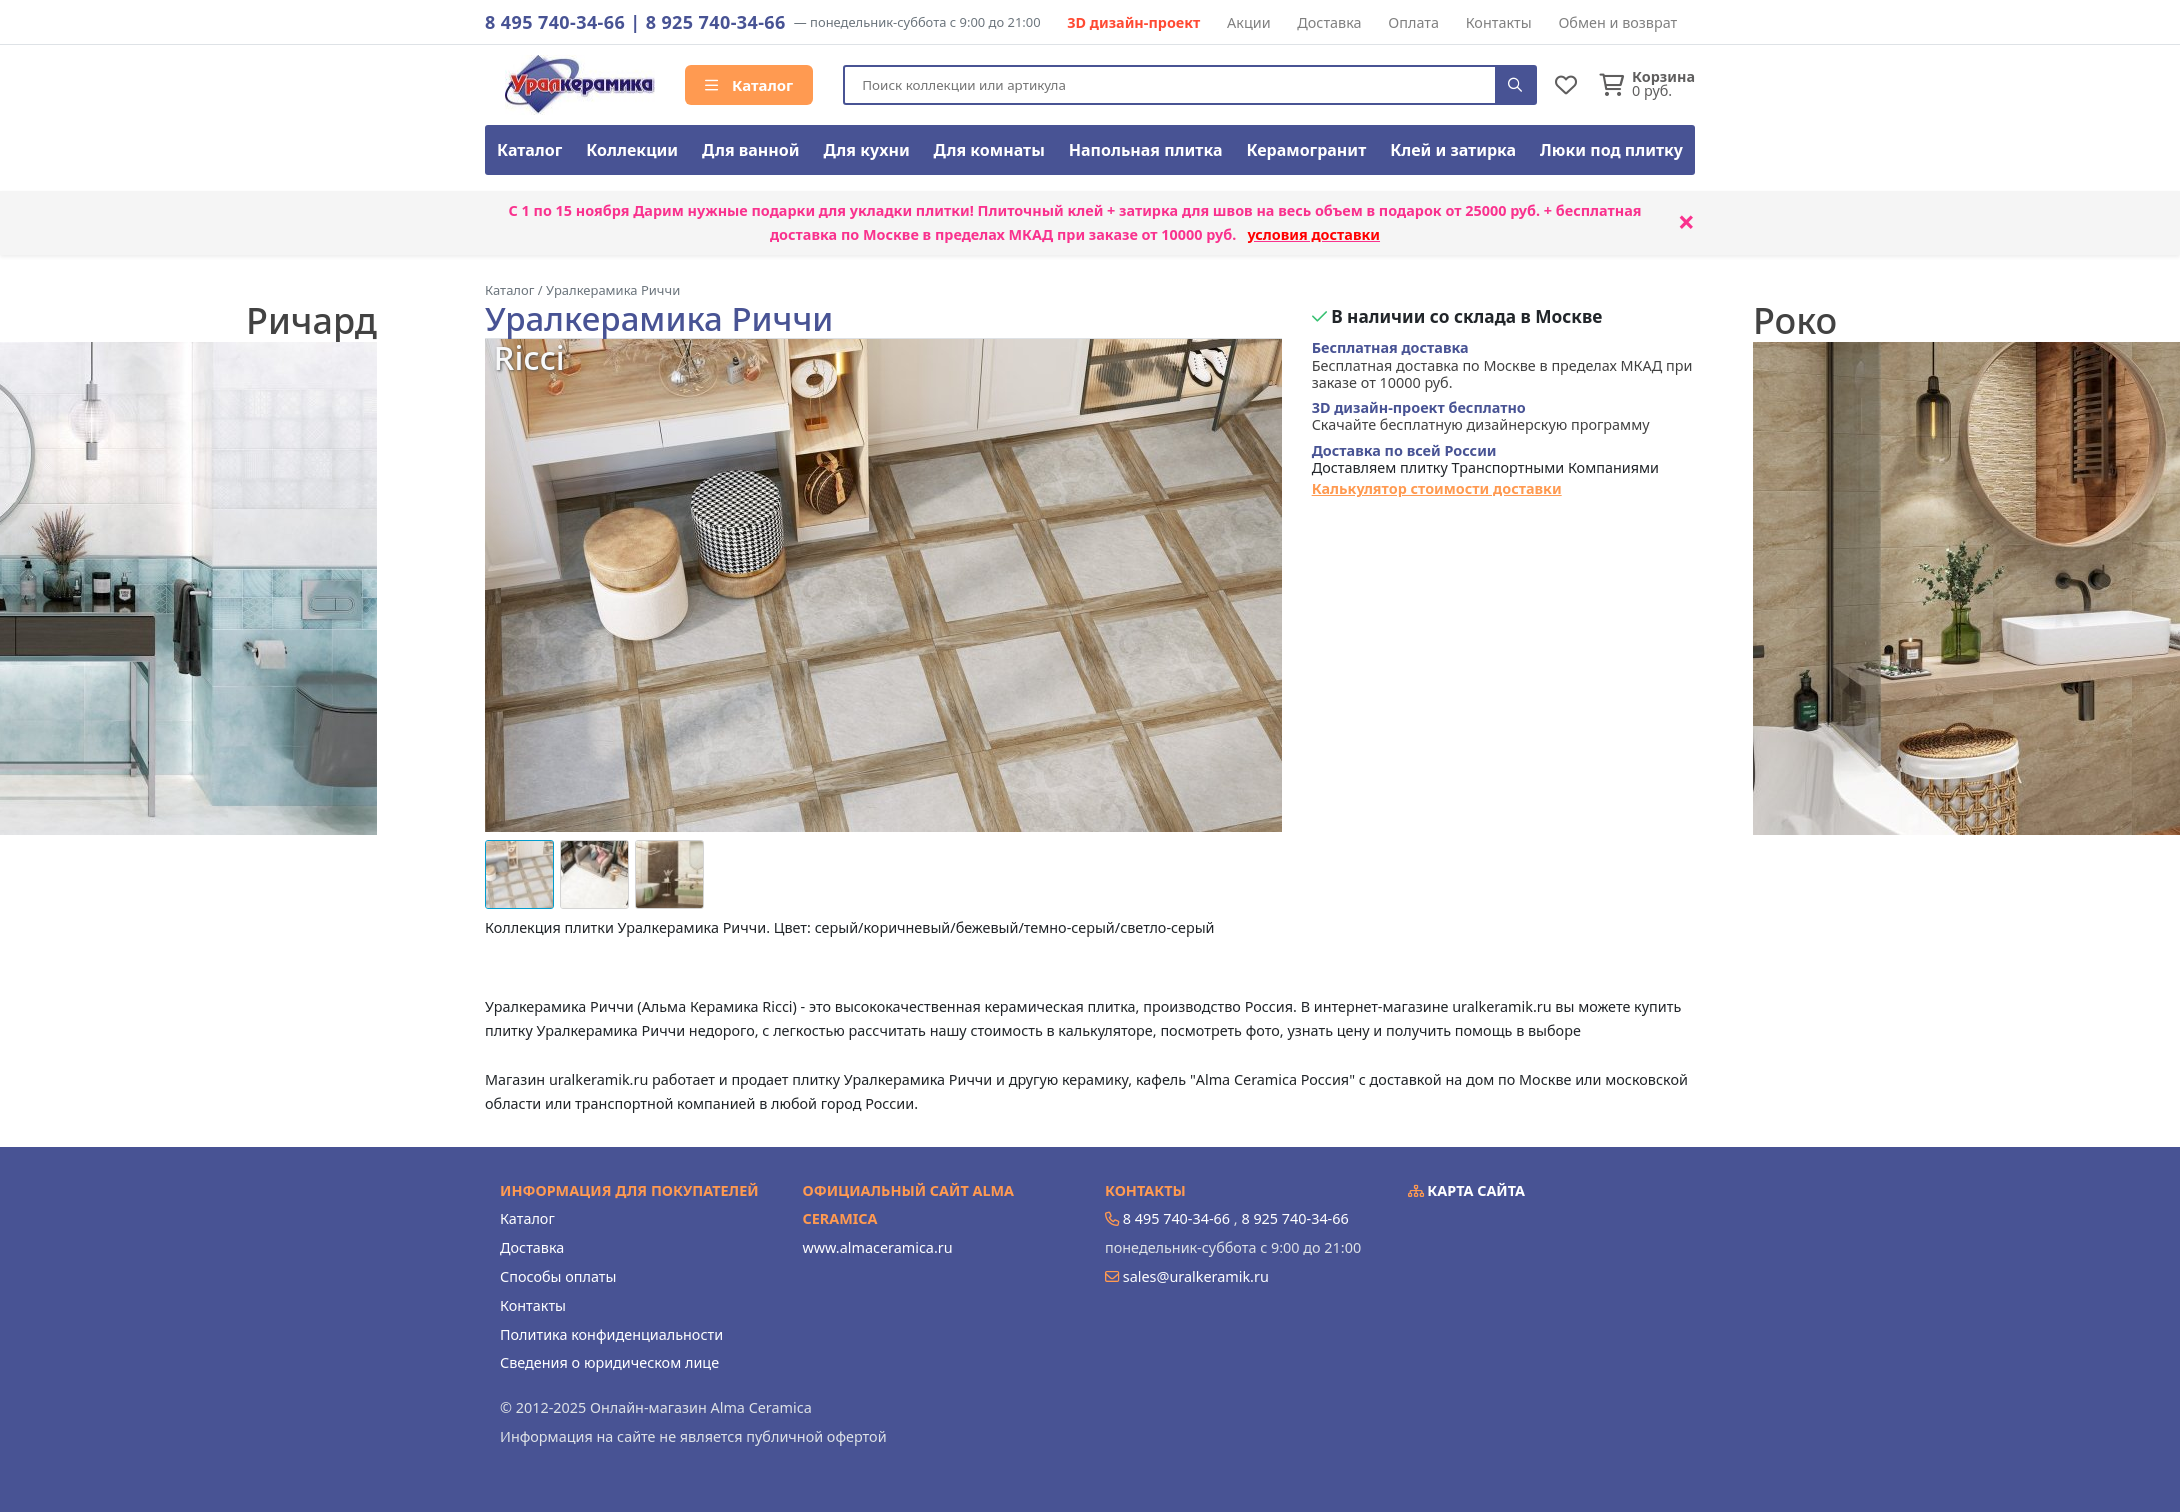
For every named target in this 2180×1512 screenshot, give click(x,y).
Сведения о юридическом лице (609, 1362)
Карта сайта (1467, 1190)
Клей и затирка (1453, 150)
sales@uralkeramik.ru (1196, 1276)
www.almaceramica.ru (878, 1247)
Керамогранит (1306, 150)
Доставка (1329, 22)
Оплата (1413, 22)
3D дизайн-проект (1133, 22)
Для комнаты (989, 150)
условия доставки (1313, 234)
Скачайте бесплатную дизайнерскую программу (1481, 416)
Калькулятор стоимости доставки (1437, 488)
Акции (1249, 22)
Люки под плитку (1611, 150)
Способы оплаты (558, 1276)
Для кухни (866, 150)
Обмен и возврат (1617, 22)
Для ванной (751, 150)
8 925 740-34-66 (716, 22)
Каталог (749, 85)
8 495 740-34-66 (555, 22)
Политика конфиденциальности (611, 1334)
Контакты (1499, 22)
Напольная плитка (1146, 150)
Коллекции (632, 150)
